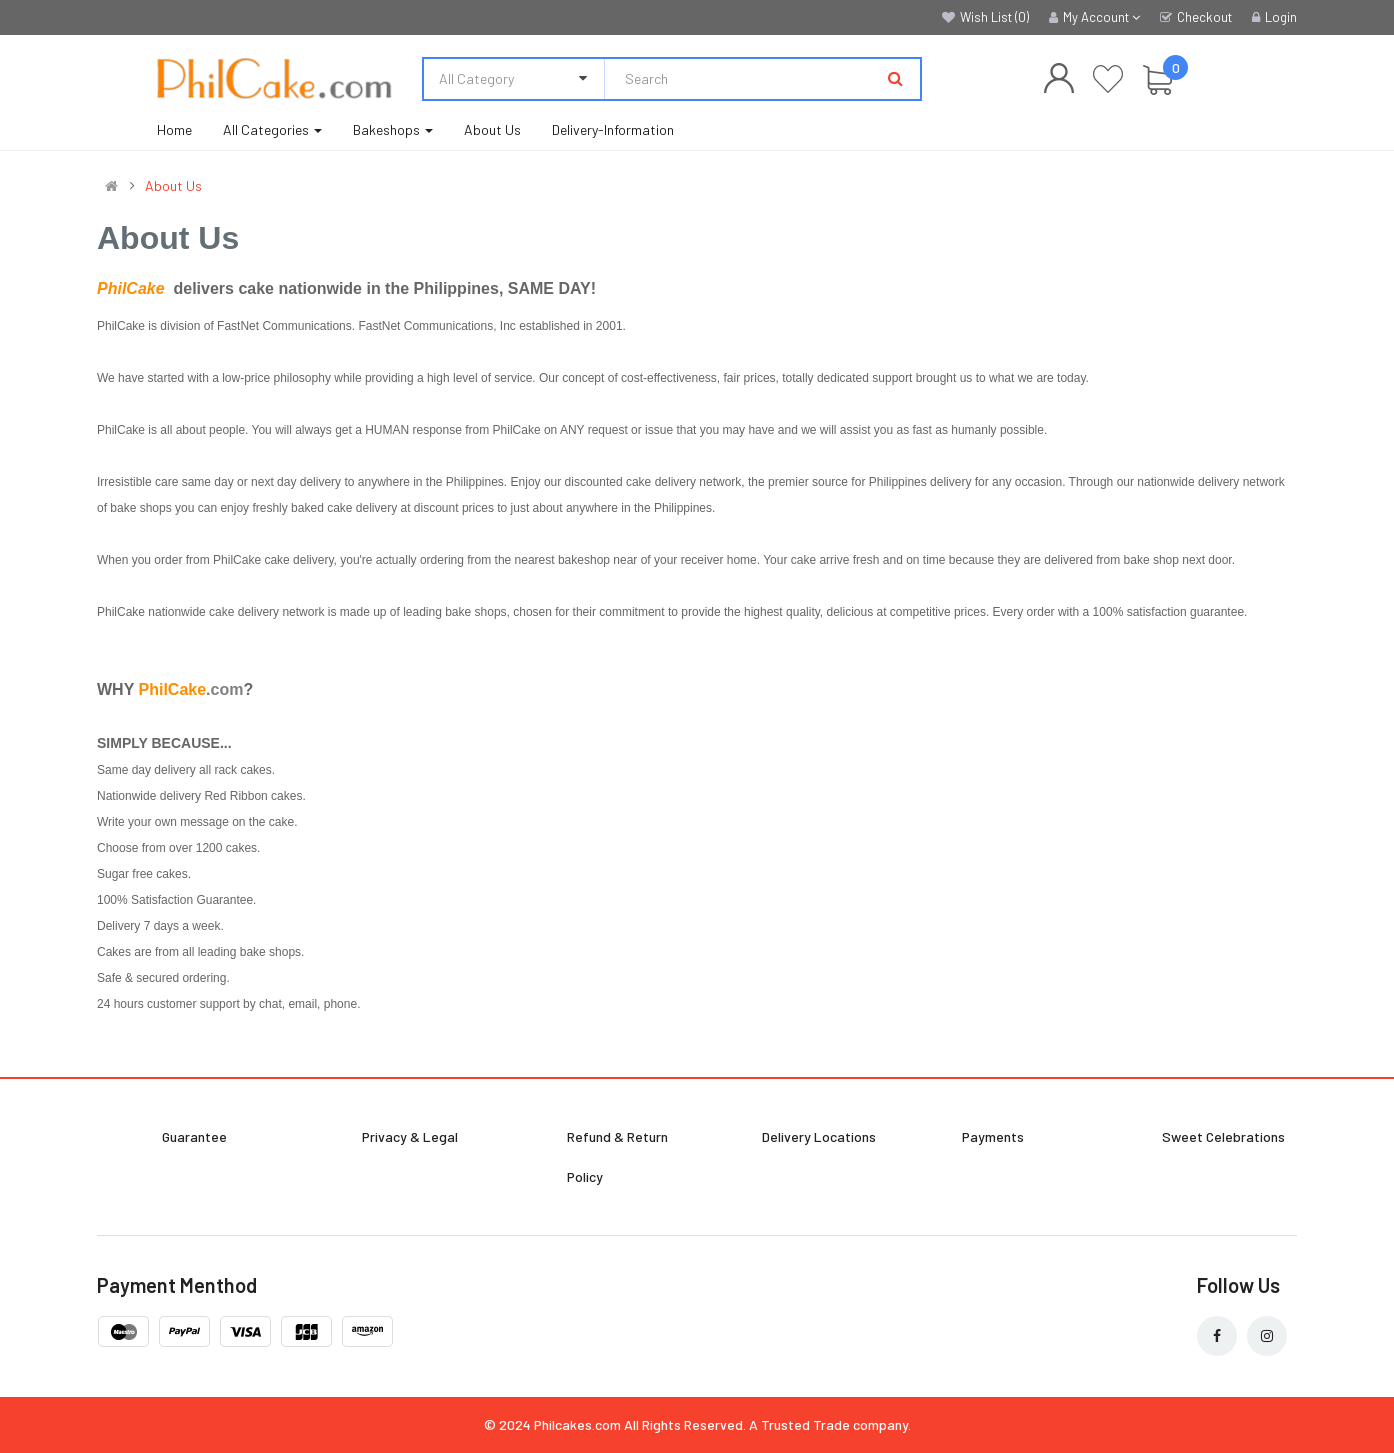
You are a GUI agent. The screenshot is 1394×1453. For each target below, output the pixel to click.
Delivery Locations (819, 1136)
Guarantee (194, 1136)
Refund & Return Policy (617, 1156)
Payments (993, 1136)
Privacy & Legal (410, 1136)
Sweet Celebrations (1223, 1136)
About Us (173, 186)
